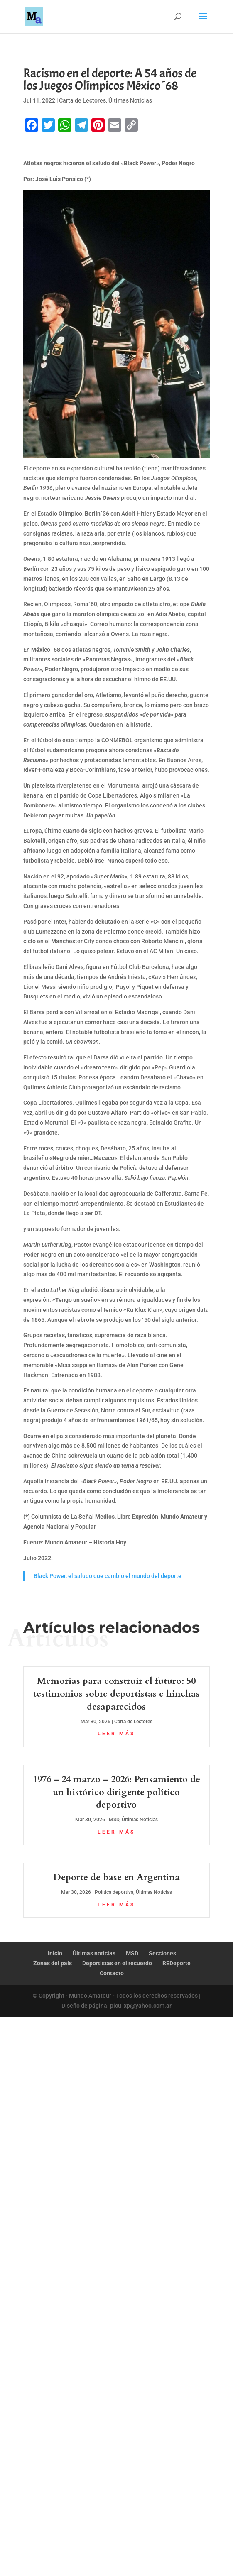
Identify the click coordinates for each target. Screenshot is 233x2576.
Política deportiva (114, 1892)
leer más (116, 1734)
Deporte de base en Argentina (116, 1877)
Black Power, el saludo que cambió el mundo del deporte (107, 1576)
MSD (114, 1820)
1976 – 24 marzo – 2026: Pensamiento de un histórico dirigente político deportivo (116, 1792)
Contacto (112, 1973)
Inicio (55, 1953)
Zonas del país (52, 1963)
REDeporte (176, 1963)
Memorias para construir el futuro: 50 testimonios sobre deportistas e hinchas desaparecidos (116, 1694)
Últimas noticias (94, 1953)
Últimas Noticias (130, 100)
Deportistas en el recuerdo (117, 1963)
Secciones (162, 1953)
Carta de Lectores (82, 100)
